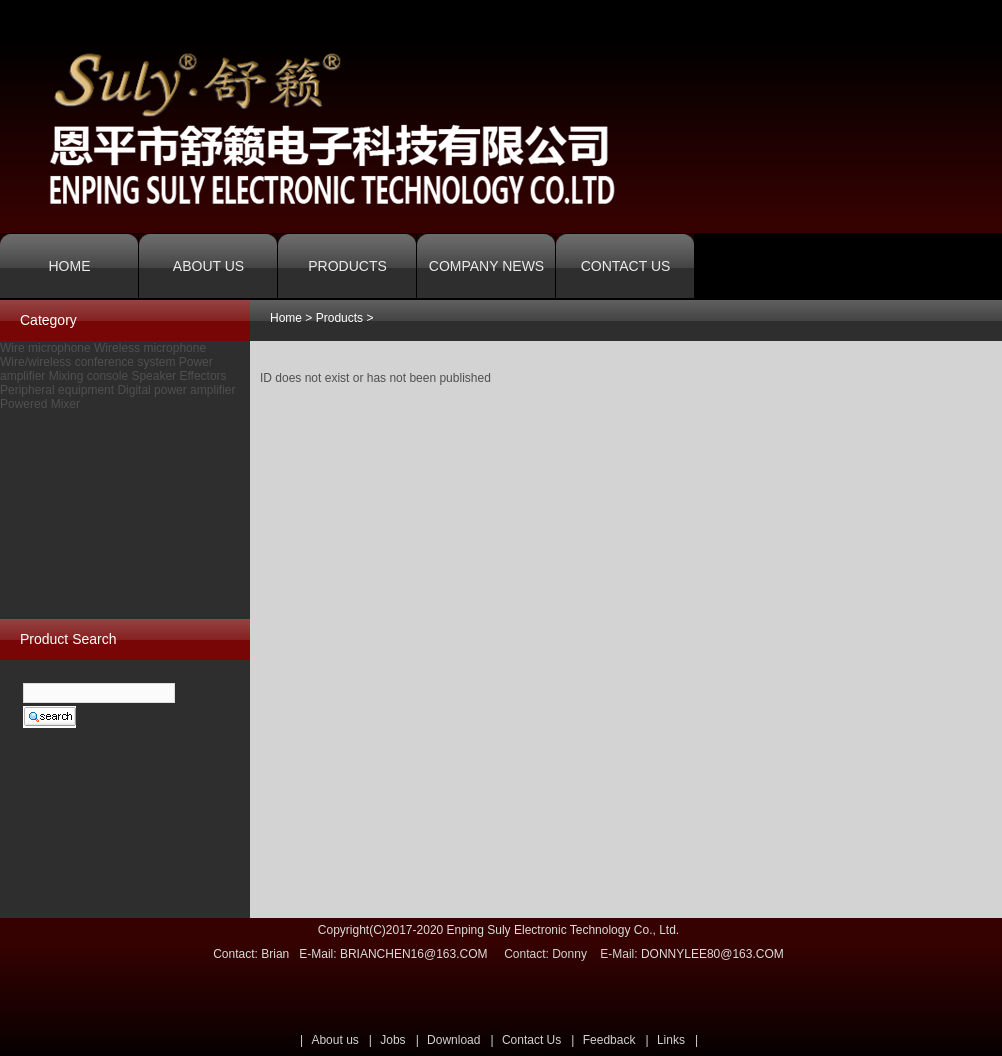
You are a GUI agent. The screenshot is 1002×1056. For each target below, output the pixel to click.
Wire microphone (45, 348)
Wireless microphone (150, 348)
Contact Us (531, 1040)
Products (339, 318)
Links (671, 1040)
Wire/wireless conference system (87, 362)
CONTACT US (626, 266)
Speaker (153, 376)
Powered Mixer (40, 404)
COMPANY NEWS (486, 266)
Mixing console (88, 376)
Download (453, 1040)
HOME (70, 266)
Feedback (609, 1040)
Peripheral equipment (57, 390)
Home (286, 318)
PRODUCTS (347, 266)
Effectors (202, 376)
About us (334, 1040)
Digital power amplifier (176, 390)
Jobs (392, 1040)
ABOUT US (208, 266)
